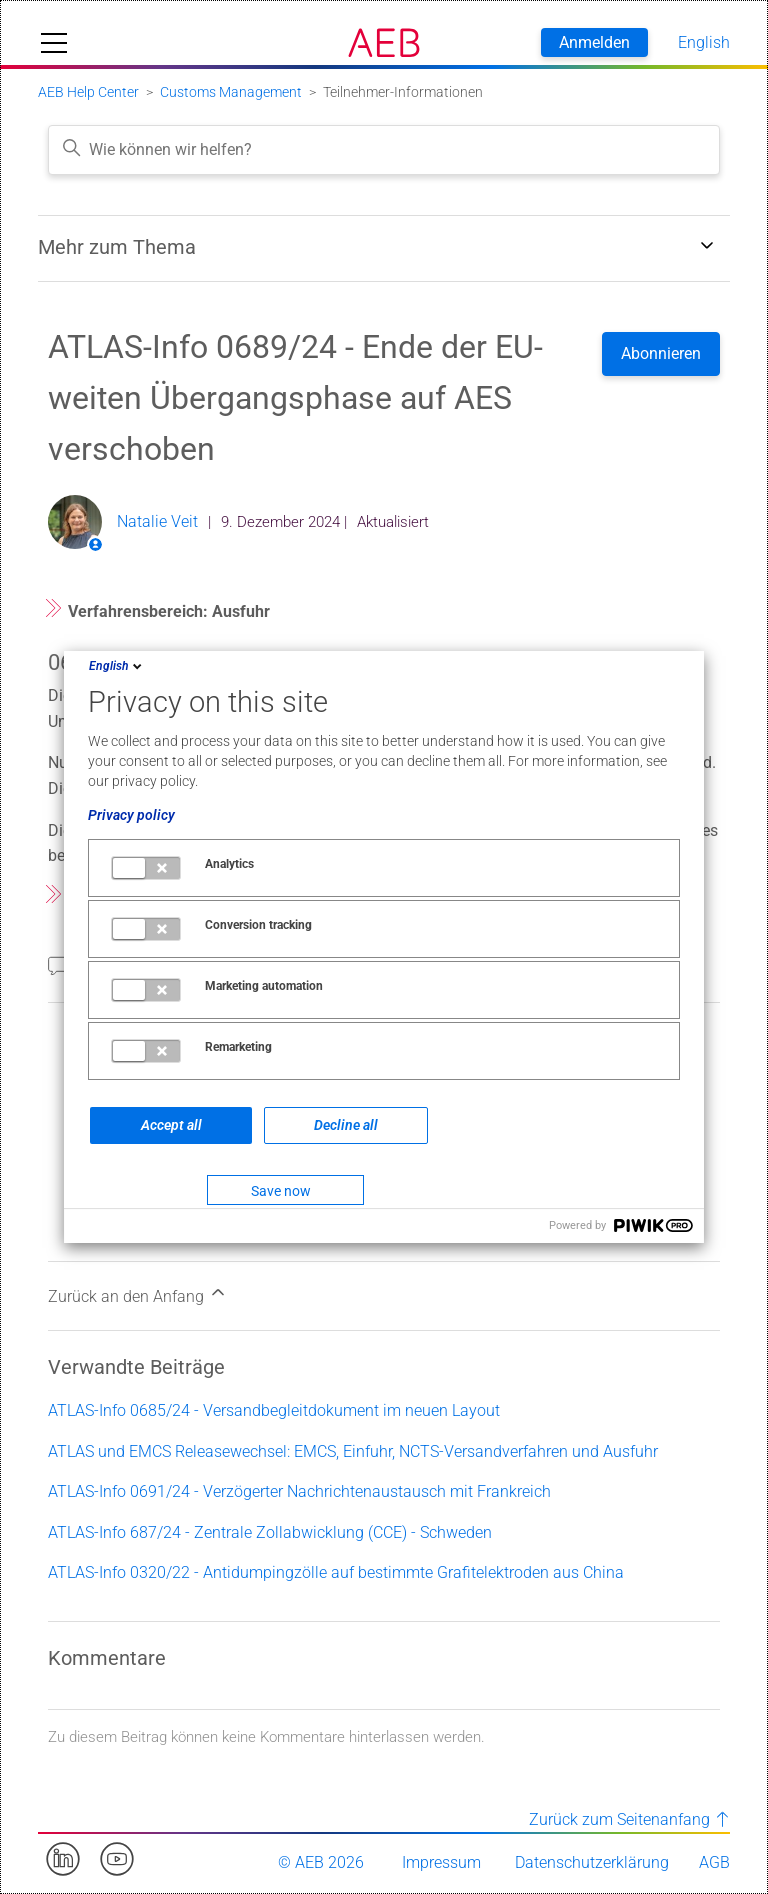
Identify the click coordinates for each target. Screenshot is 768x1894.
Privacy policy (131, 815)
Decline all (346, 1125)
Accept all (171, 1125)
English (117, 666)
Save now (281, 1191)
